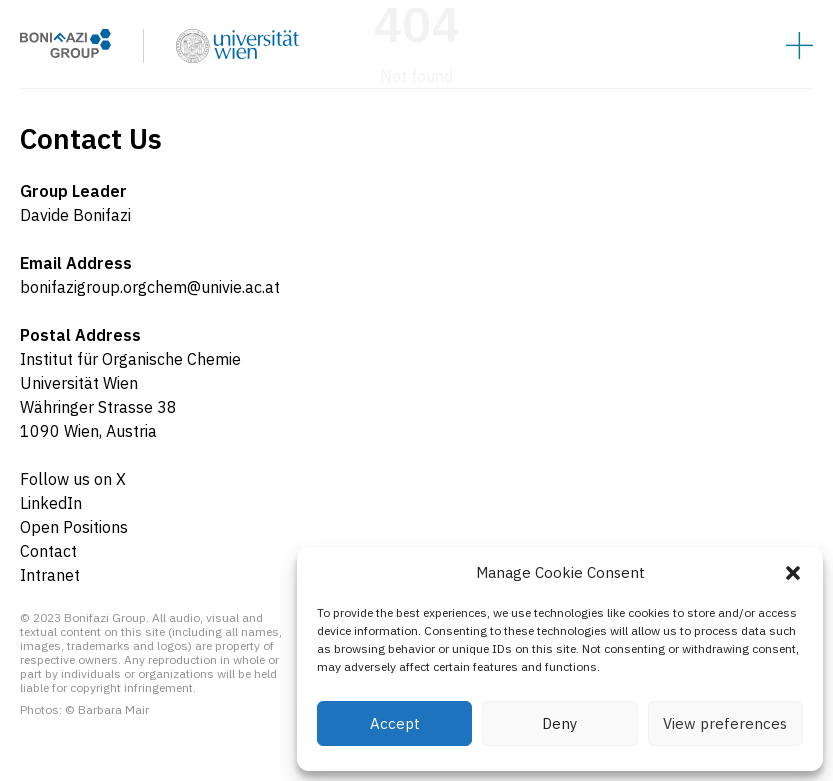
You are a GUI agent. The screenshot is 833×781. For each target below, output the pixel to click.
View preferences (725, 723)
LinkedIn (51, 503)
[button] (793, 573)
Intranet (50, 575)
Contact (48, 551)
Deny (559, 723)
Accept (395, 723)
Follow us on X (73, 479)
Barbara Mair (113, 709)
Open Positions (74, 527)
